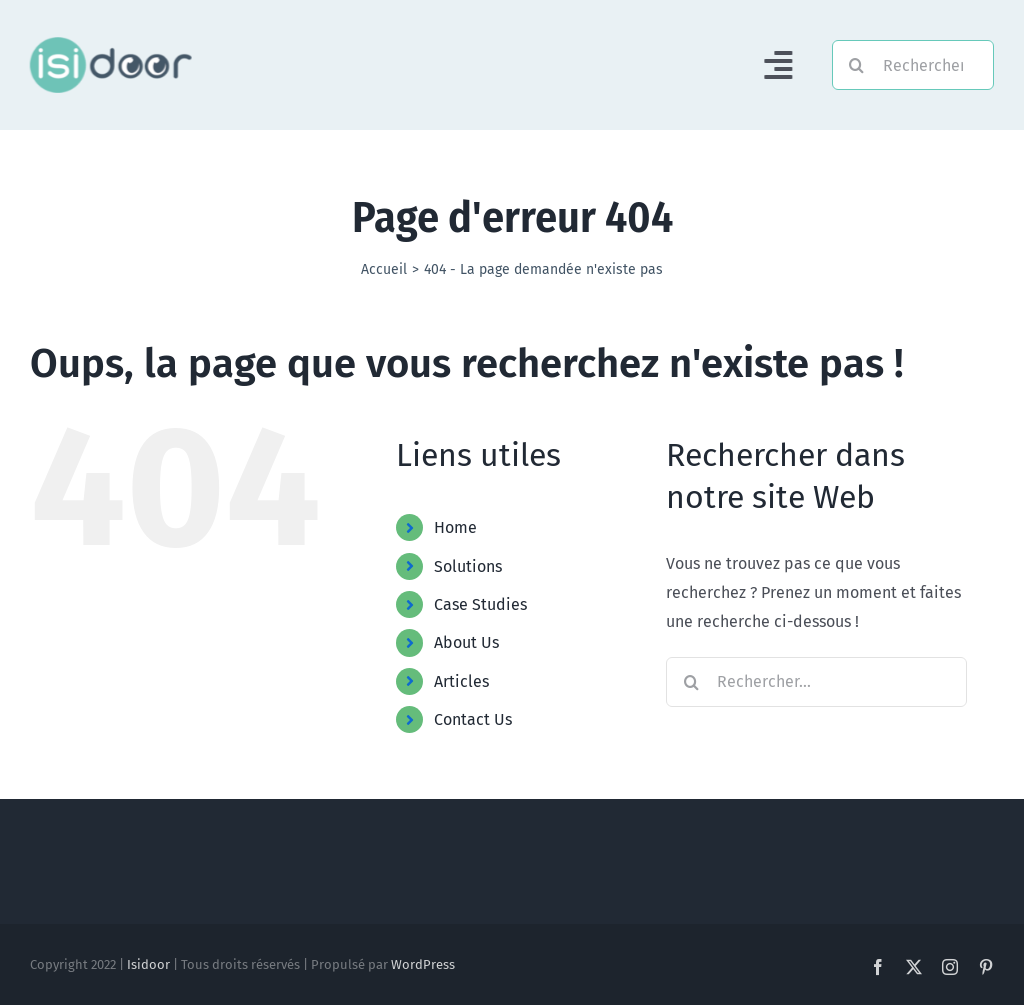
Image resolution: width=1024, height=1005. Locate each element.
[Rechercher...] (816, 682)
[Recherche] (857, 65)
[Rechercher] (913, 65)
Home (455, 527)
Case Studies (480, 604)
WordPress (423, 964)
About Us (466, 642)
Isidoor (148, 964)
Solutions (468, 566)
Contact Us (473, 719)
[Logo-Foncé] (109, 44)
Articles (461, 681)
